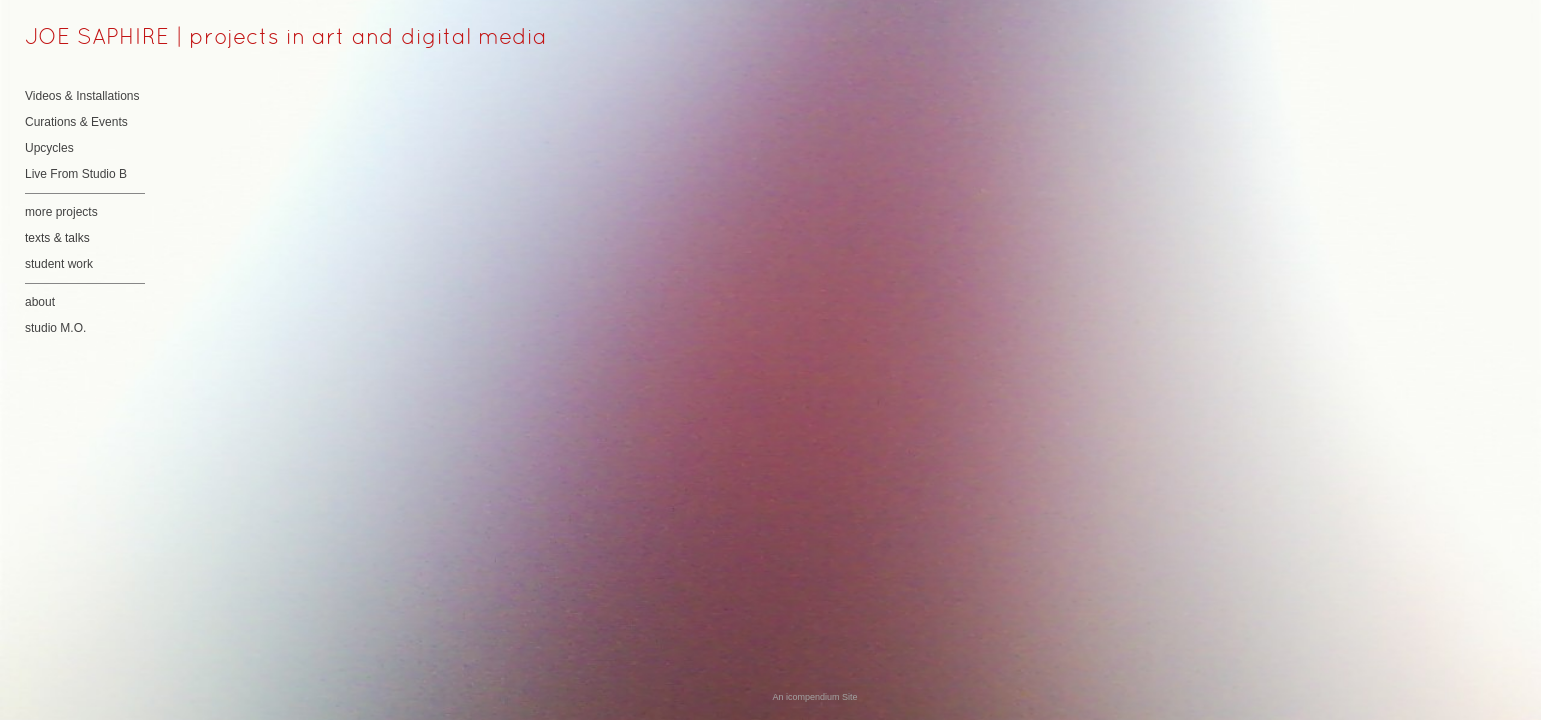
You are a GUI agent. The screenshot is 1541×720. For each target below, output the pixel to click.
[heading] (75, 39)
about (40, 302)
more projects (61, 212)
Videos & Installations (82, 96)
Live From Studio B (76, 174)
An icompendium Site (814, 697)
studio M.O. (55, 328)
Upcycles (49, 148)
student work (59, 264)
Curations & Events (76, 122)
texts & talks (57, 238)
